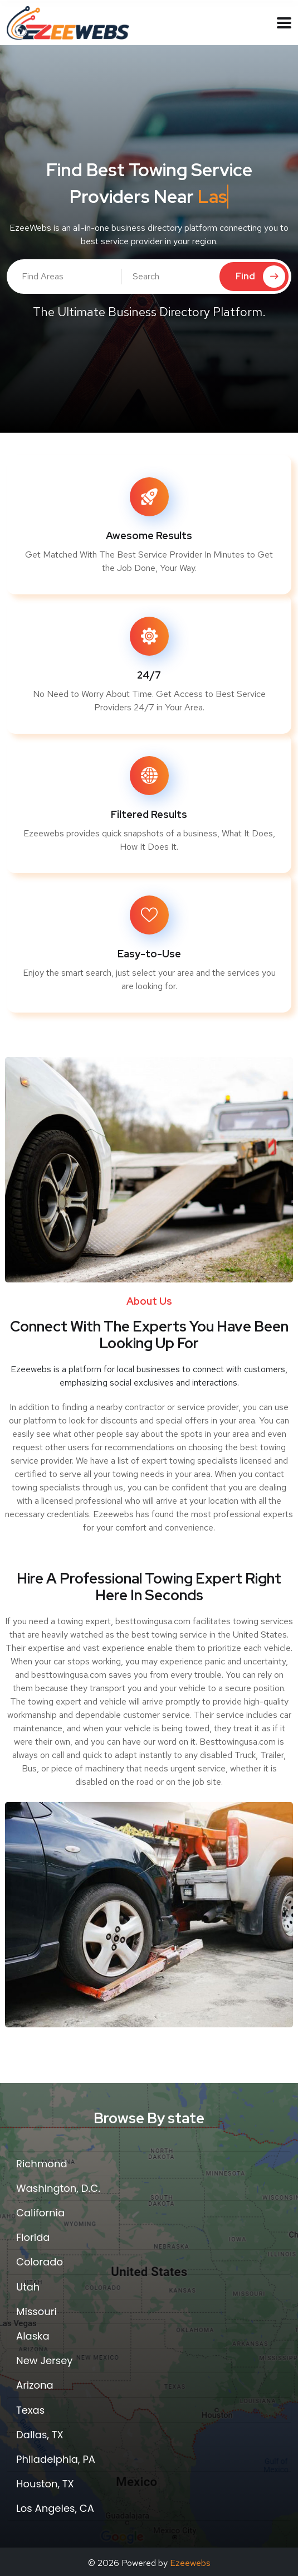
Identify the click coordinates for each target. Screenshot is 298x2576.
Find (260, 276)
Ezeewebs (190, 2563)
